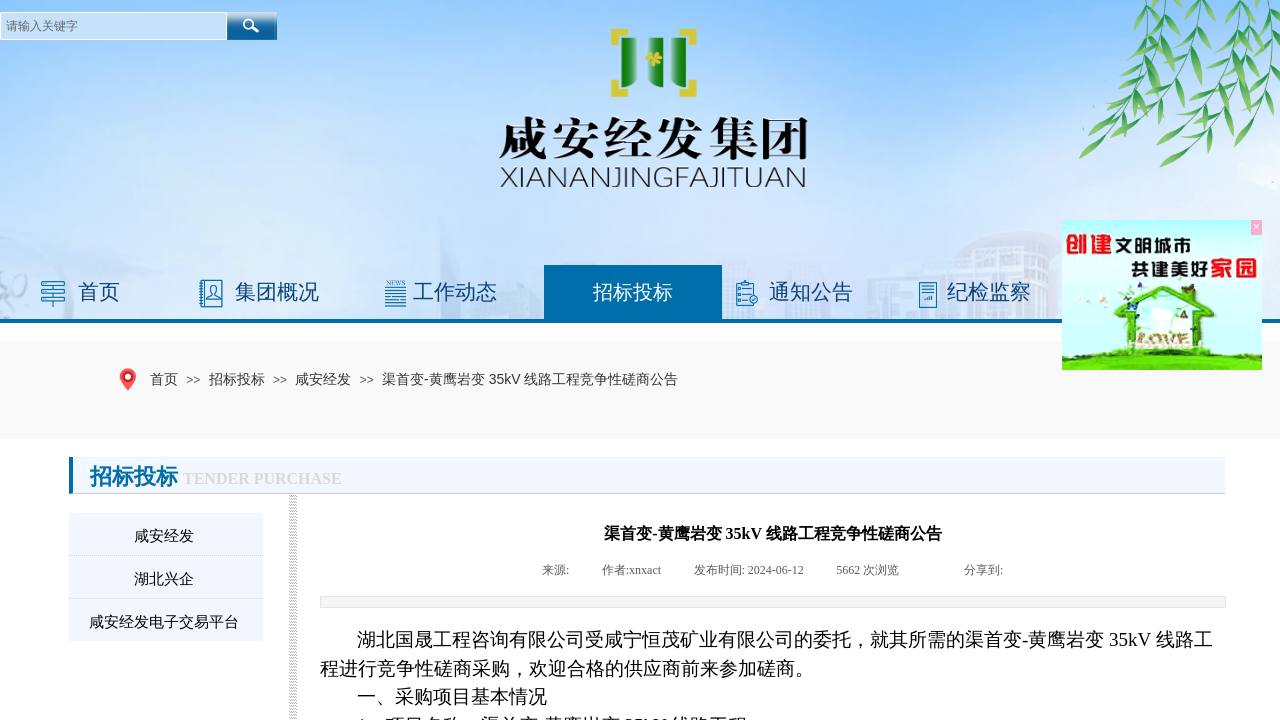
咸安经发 (323, 379)
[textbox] (113, 26)
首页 (99, 292)
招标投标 (633, 292)
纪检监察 (989, 292)
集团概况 (277, 292)
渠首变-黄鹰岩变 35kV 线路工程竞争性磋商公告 (530, 379)
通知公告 (811, 292)
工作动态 (455, 292)
